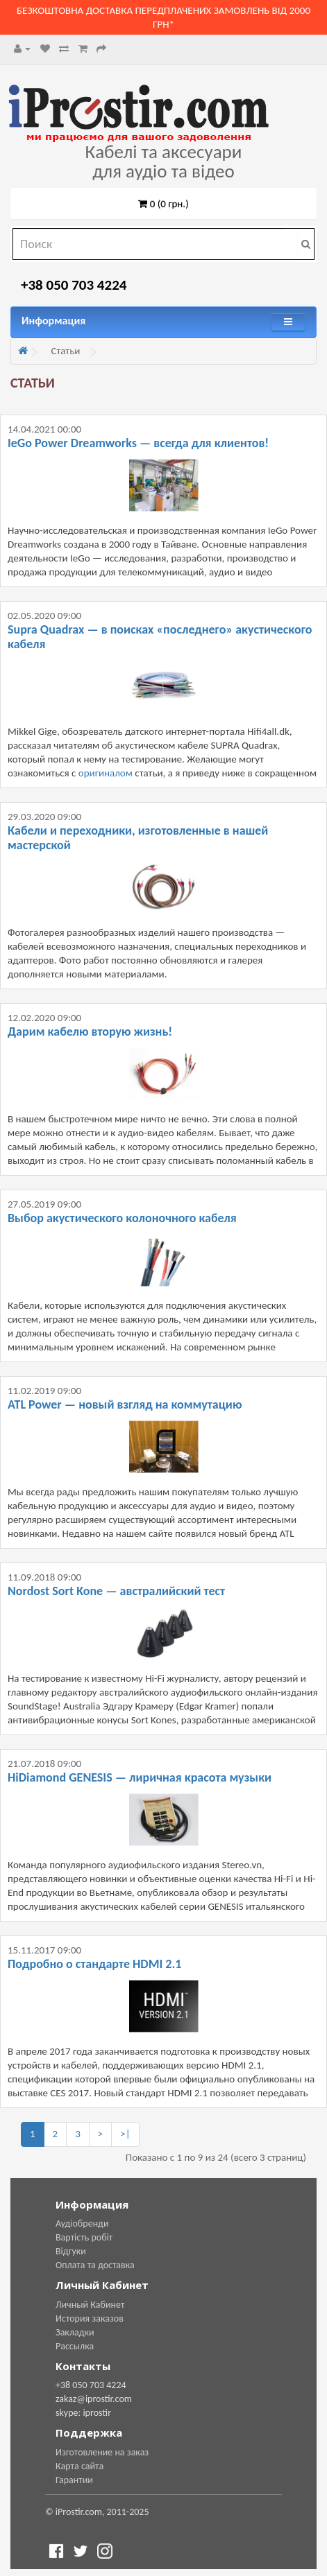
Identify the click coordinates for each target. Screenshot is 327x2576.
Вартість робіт (84, 2237)
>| (125, 2133)
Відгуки (71, 2251)
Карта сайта (79, 2466)
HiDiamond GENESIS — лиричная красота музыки (139, 1777)
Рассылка (75, 2346)
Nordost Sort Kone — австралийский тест (116, 1591)
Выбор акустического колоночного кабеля (122, 1218)
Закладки (75, 2332)
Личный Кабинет (90, 2304)
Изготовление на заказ (102, 2452)
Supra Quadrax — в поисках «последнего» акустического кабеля (160, 637)
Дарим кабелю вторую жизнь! (90, 1031)
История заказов (90, 2318)
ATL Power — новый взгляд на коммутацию (125, 1404)
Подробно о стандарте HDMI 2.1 (94, 1964)
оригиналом (105, 773)
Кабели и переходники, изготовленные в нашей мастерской (138, 838)
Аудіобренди (82, 2223)
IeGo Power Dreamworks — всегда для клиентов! (138, 443)
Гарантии (74, 2480)
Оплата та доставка (95, 2265)
